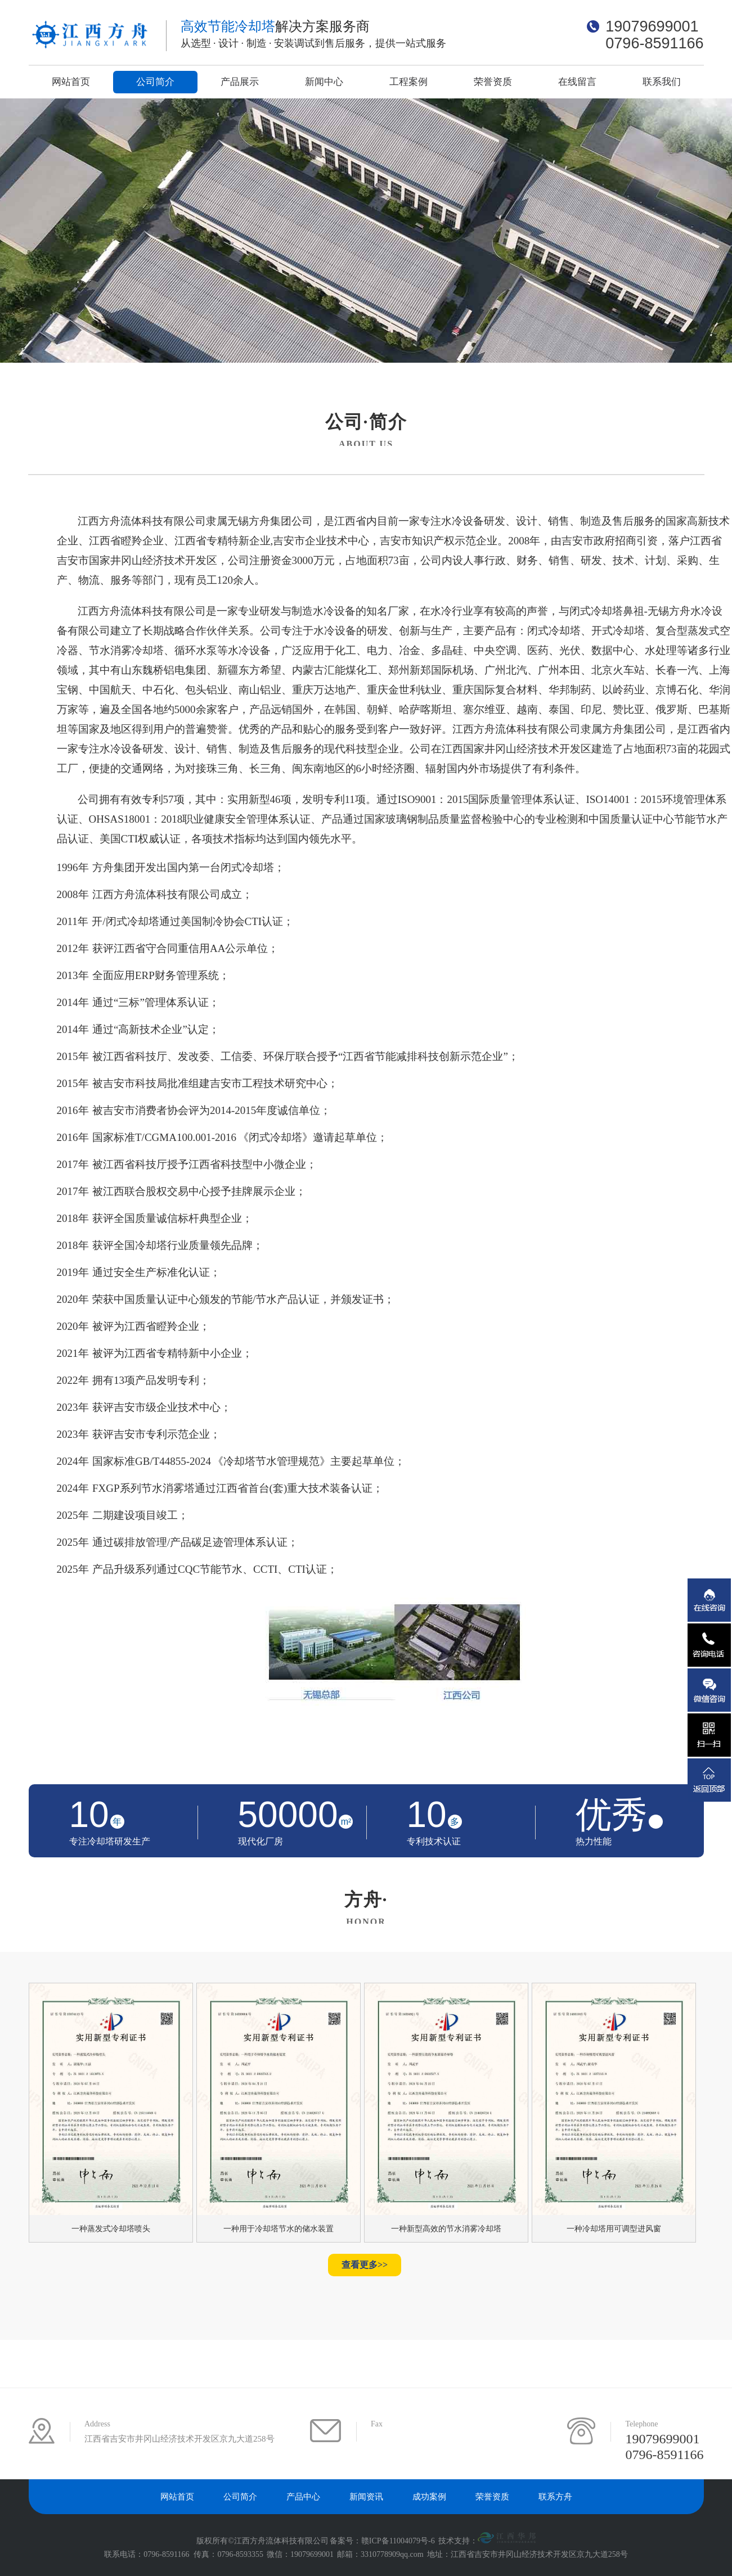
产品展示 (240, 81)
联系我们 (662, 81)
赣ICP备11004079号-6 (398, 2541)
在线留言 (577, 81)
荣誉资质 (493, 81)
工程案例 (408, 81)
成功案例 (429, 2496)
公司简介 (155, 81)
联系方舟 (555, 2496)
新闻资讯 (366, 2496)
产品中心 (303, 2496)
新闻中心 (324, 81)
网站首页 (71, 81)
